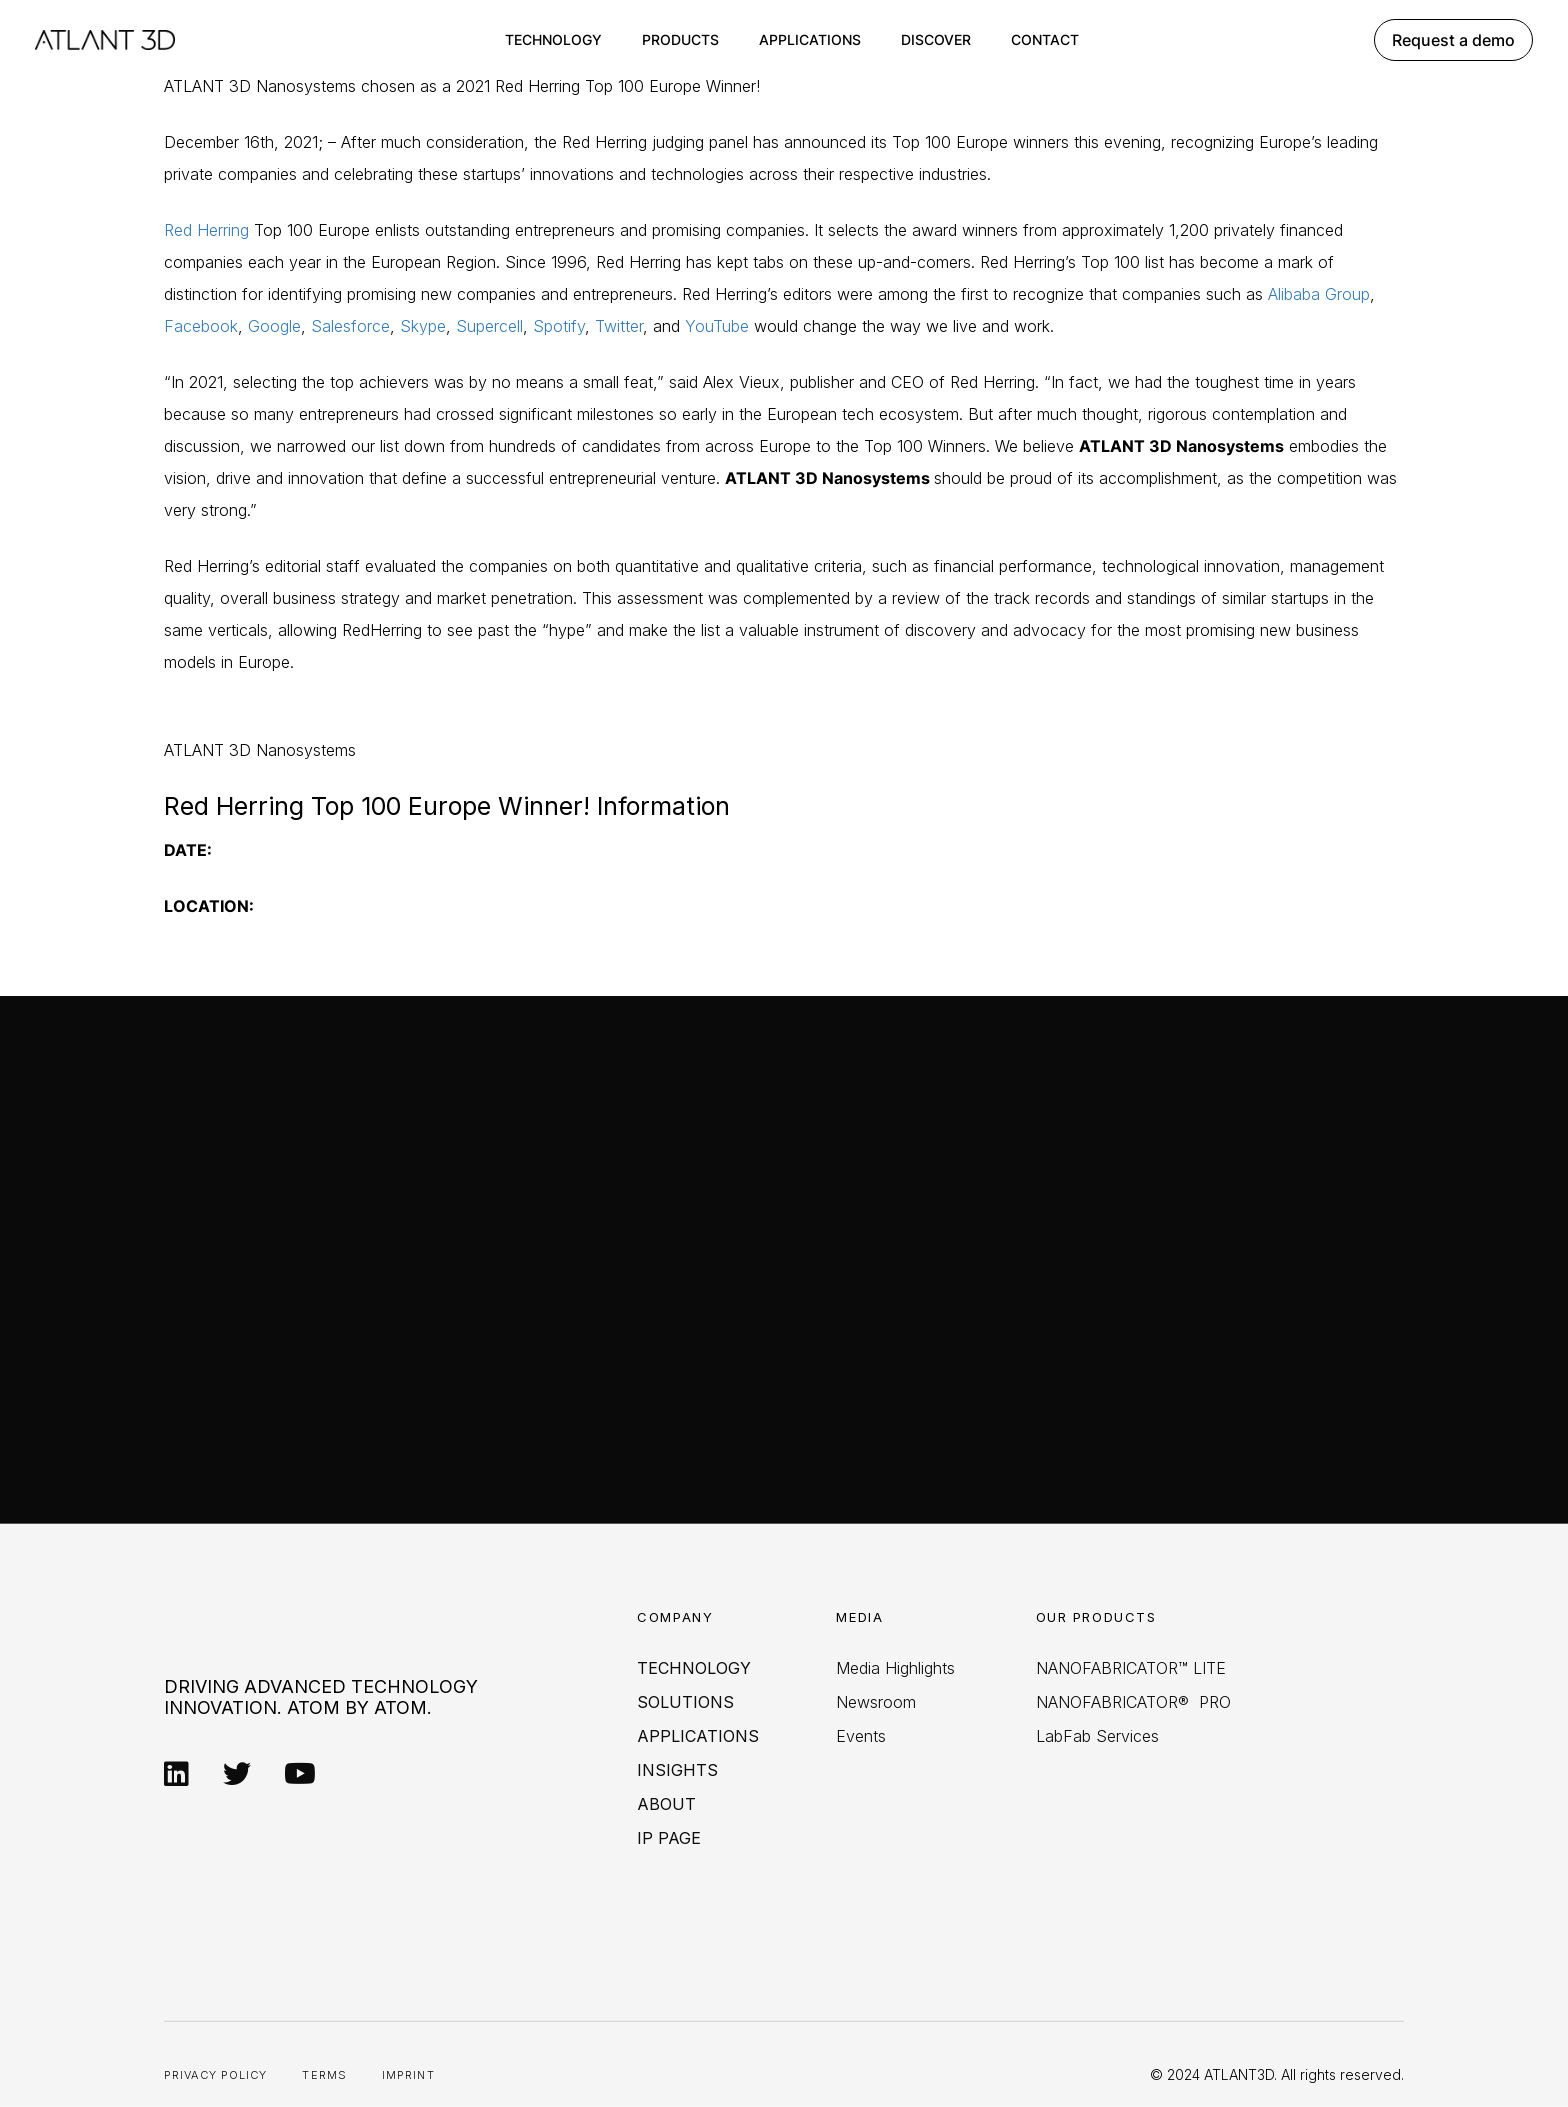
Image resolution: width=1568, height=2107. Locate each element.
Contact (1045, 39)
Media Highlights (895, 1668)
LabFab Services (1097, 1736)
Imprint (408, 2075)
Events (861, 1736)
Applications (810, 39)
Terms (324, 2075)
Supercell (489, 326)
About (666, 1804)
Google (274, 326)
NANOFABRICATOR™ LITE (1131, 1668)
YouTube (717, 326)
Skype (423, 326)
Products (680, 39)
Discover (936, 39)
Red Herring (206, 230)
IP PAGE (669, 1838)
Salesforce (350, 326)
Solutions (685, 1702)
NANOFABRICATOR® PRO (1133, 1702)
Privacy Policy (215, 2075)
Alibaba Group (1319, 294)
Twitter (619, 326)
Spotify (559, 326)
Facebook (201, 326)
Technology (553, 39)
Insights (677, 1770)
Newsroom (876, 1702)
